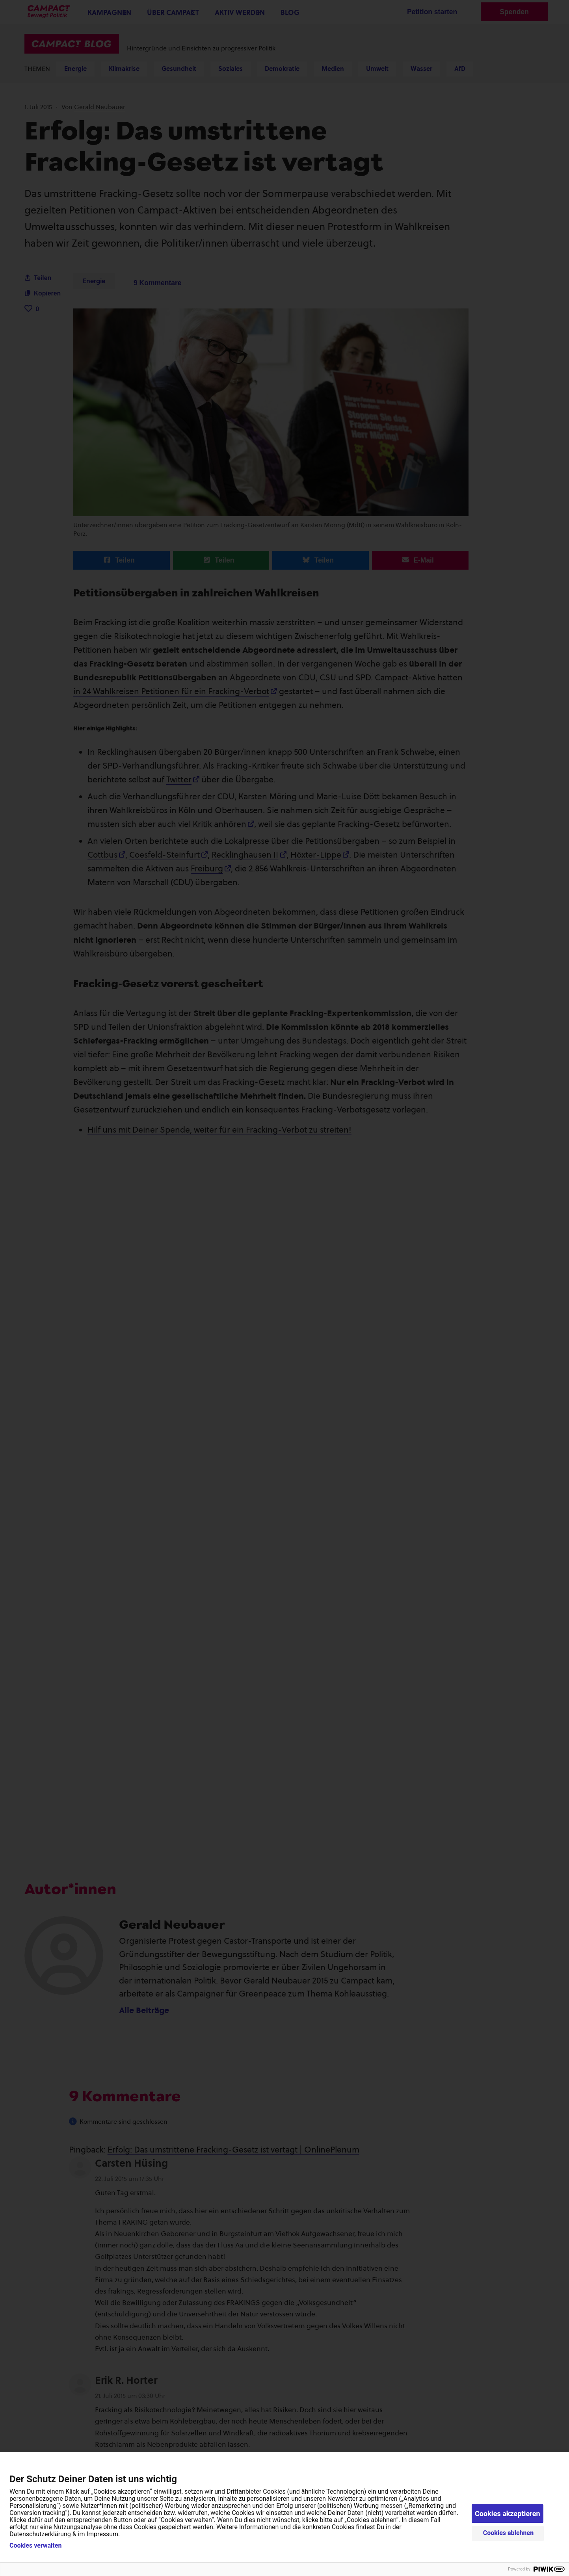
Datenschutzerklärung (40, 2534)
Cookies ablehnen (508, 2533)
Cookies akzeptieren (507, 2513)
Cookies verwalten (35, 2546)
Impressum (103, 2534)
